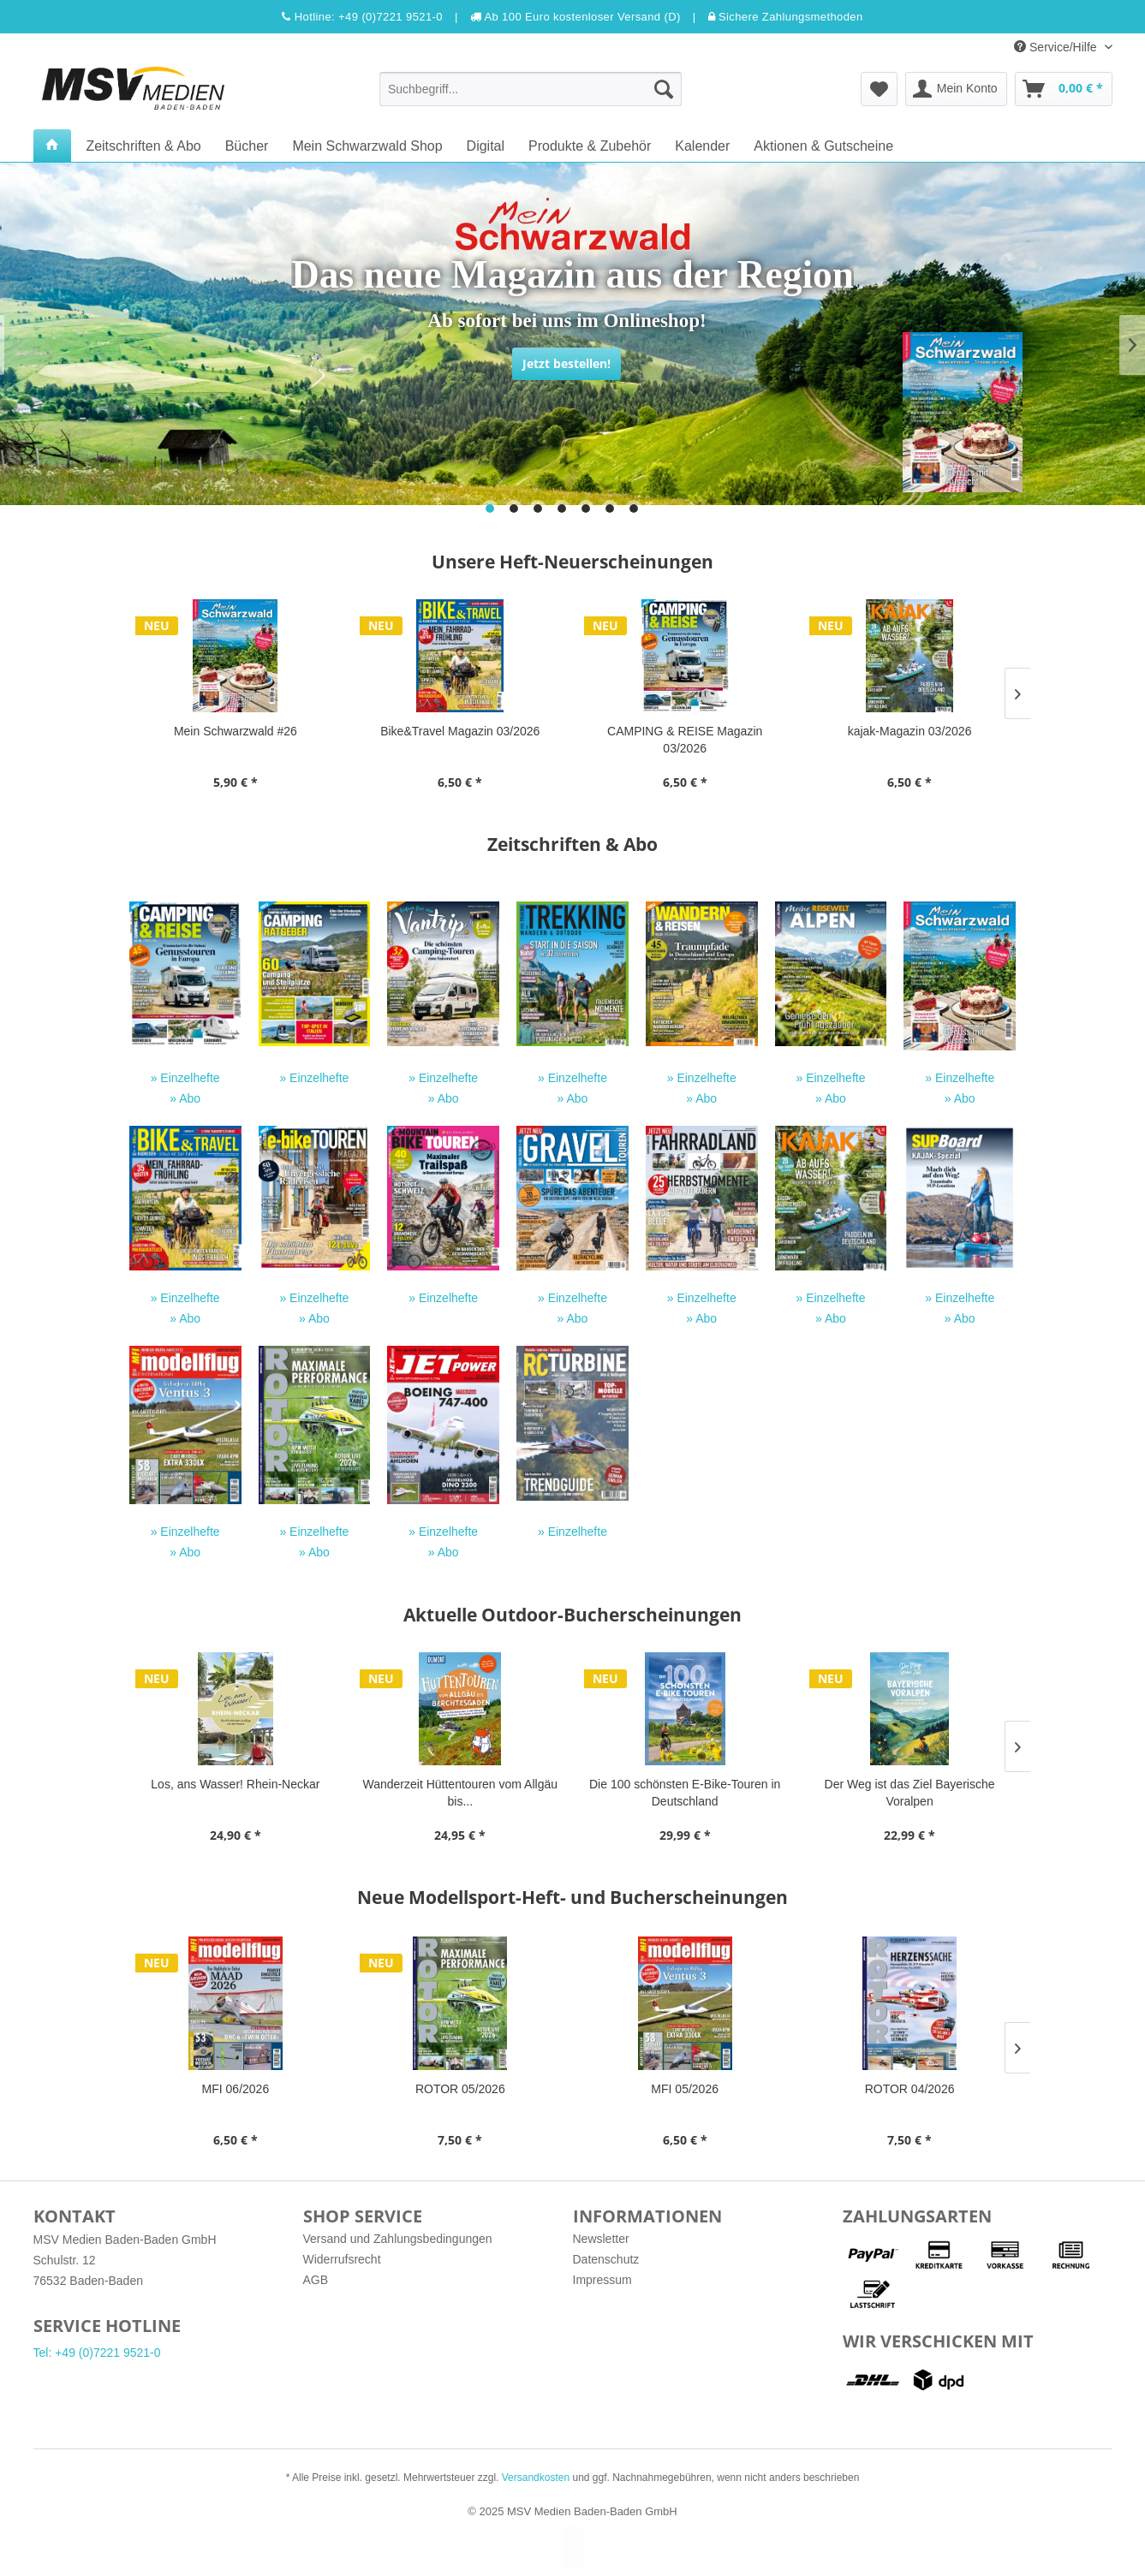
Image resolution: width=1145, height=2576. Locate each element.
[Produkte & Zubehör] (589, 146)
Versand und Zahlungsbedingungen (397, 2239)
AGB (316, 2280)
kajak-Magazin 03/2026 (910, 731)
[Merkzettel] (879, 89)
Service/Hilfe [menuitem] (1057, 47)
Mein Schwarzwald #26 (235, 731)
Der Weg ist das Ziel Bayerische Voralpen (910, 1792)
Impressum (602, 2280)
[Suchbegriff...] (530, 89)
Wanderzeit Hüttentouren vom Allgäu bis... (460, 1792)
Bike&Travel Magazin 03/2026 (460, 731)
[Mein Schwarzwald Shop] (367, 146)
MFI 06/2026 (236, 2089)
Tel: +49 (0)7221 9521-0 (97, 2352)
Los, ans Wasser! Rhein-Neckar (235, 1784)
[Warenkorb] (1063, 89)
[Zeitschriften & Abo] (143, 146)
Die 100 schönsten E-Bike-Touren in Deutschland (684, 1792)
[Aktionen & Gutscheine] (823, 146)
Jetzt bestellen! (566, 363)
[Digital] (485, 146)
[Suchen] (664, 89)
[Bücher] (247, 146)
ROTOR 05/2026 (460, 2089)
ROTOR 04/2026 (910, 2089)
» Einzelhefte (185, 1078)
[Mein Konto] (956, 89)
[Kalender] (702, 146)
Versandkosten (536, 2478)
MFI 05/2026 (685, 2089)
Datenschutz (606, 2259)
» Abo (185, 1098)
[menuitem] (530, 89)
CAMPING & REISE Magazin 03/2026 (684, 739)
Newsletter (601, 2239)
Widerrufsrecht (342, 2259)
